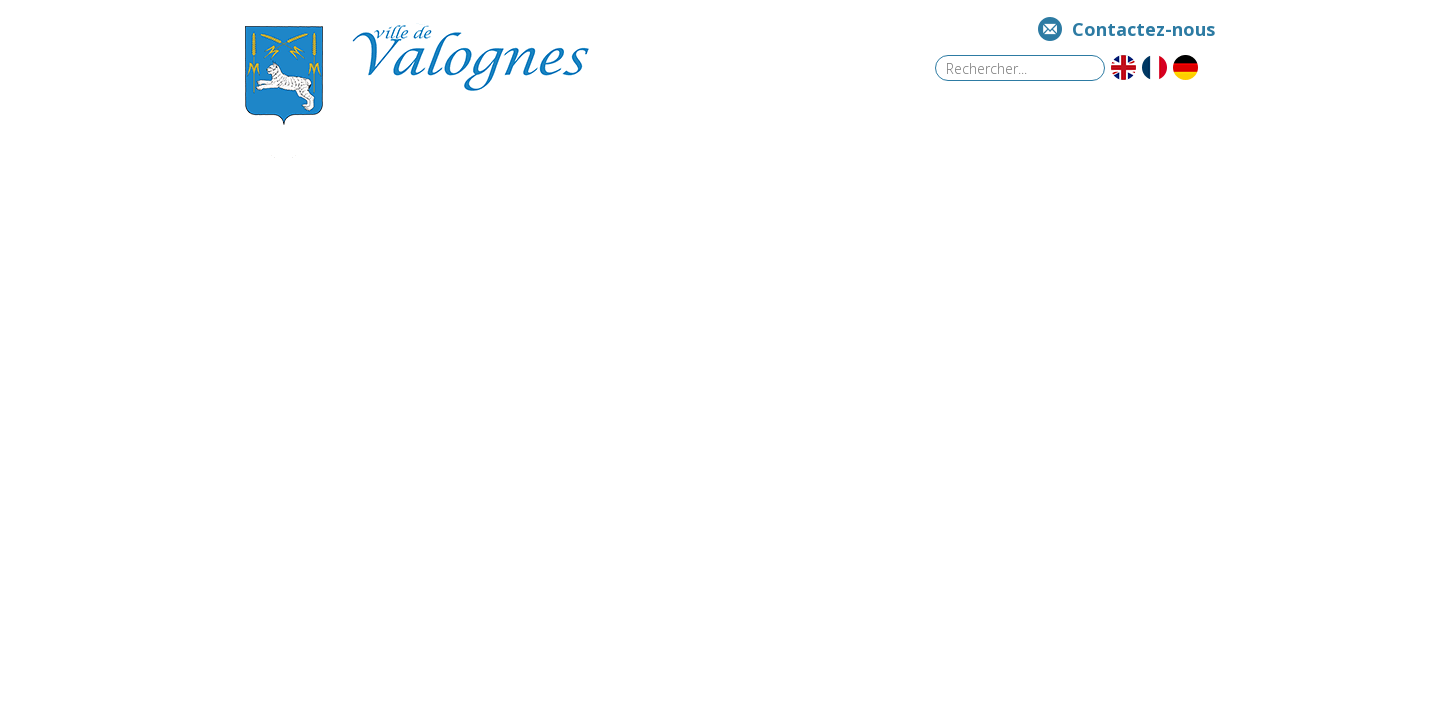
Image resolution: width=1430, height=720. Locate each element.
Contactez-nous (1143, 29)
